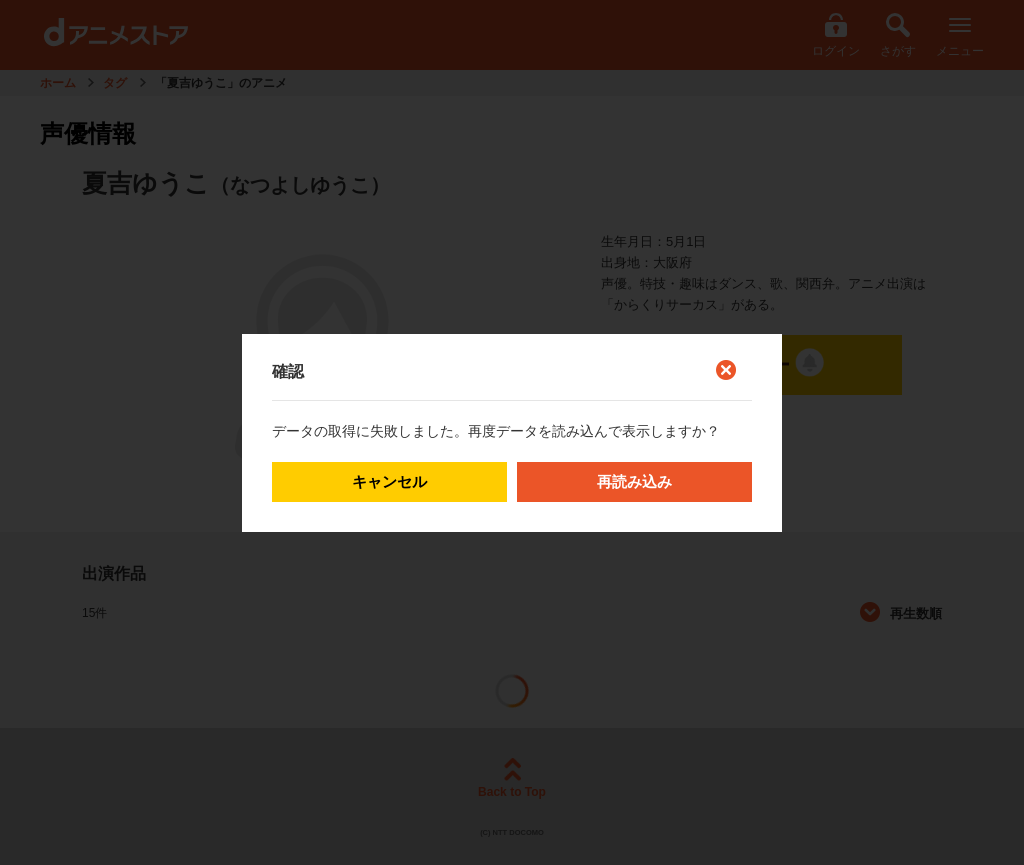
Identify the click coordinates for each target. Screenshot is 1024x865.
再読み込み (634, 481)
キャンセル (389, 481)
